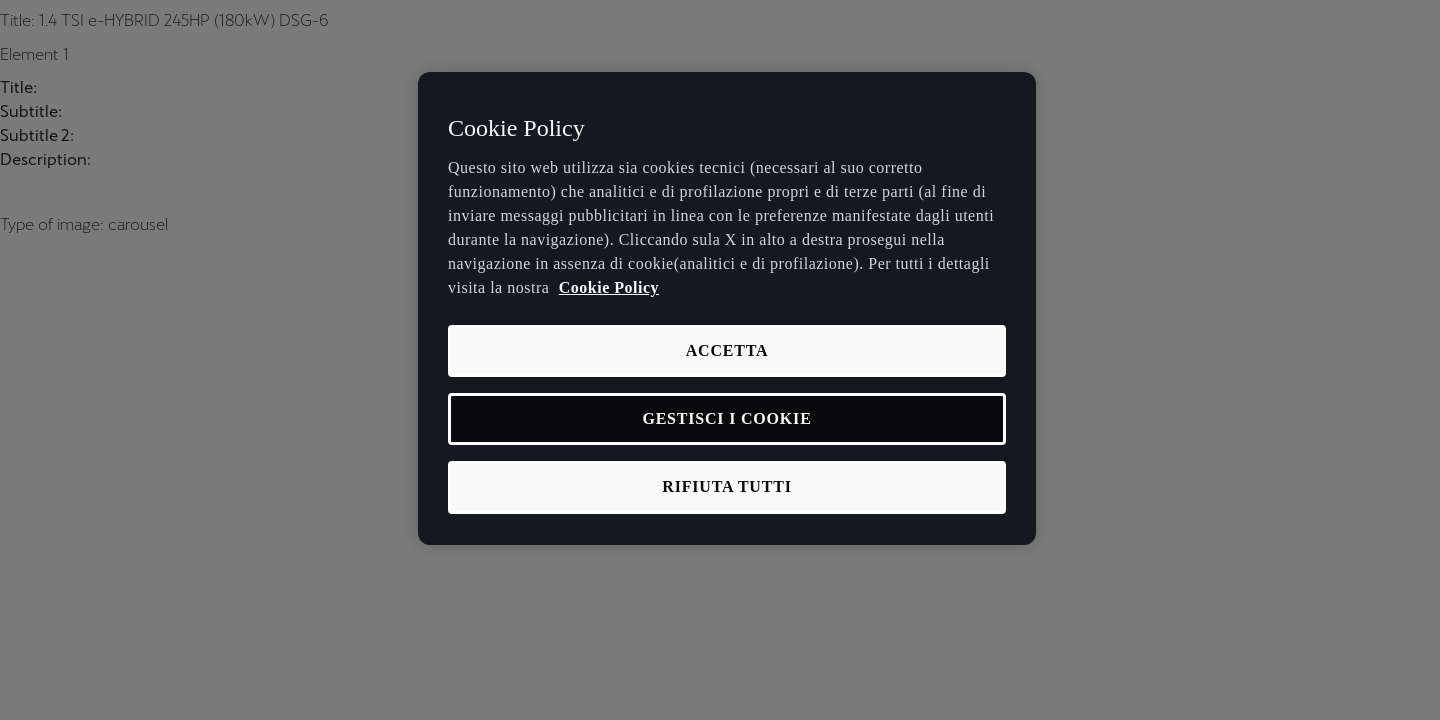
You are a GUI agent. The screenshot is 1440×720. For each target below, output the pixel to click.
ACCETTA (727, 350)
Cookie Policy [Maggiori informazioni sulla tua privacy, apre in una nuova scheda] (609, 287)
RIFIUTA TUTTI (726, 486)
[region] (727, 308)
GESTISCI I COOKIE (726, 418)
